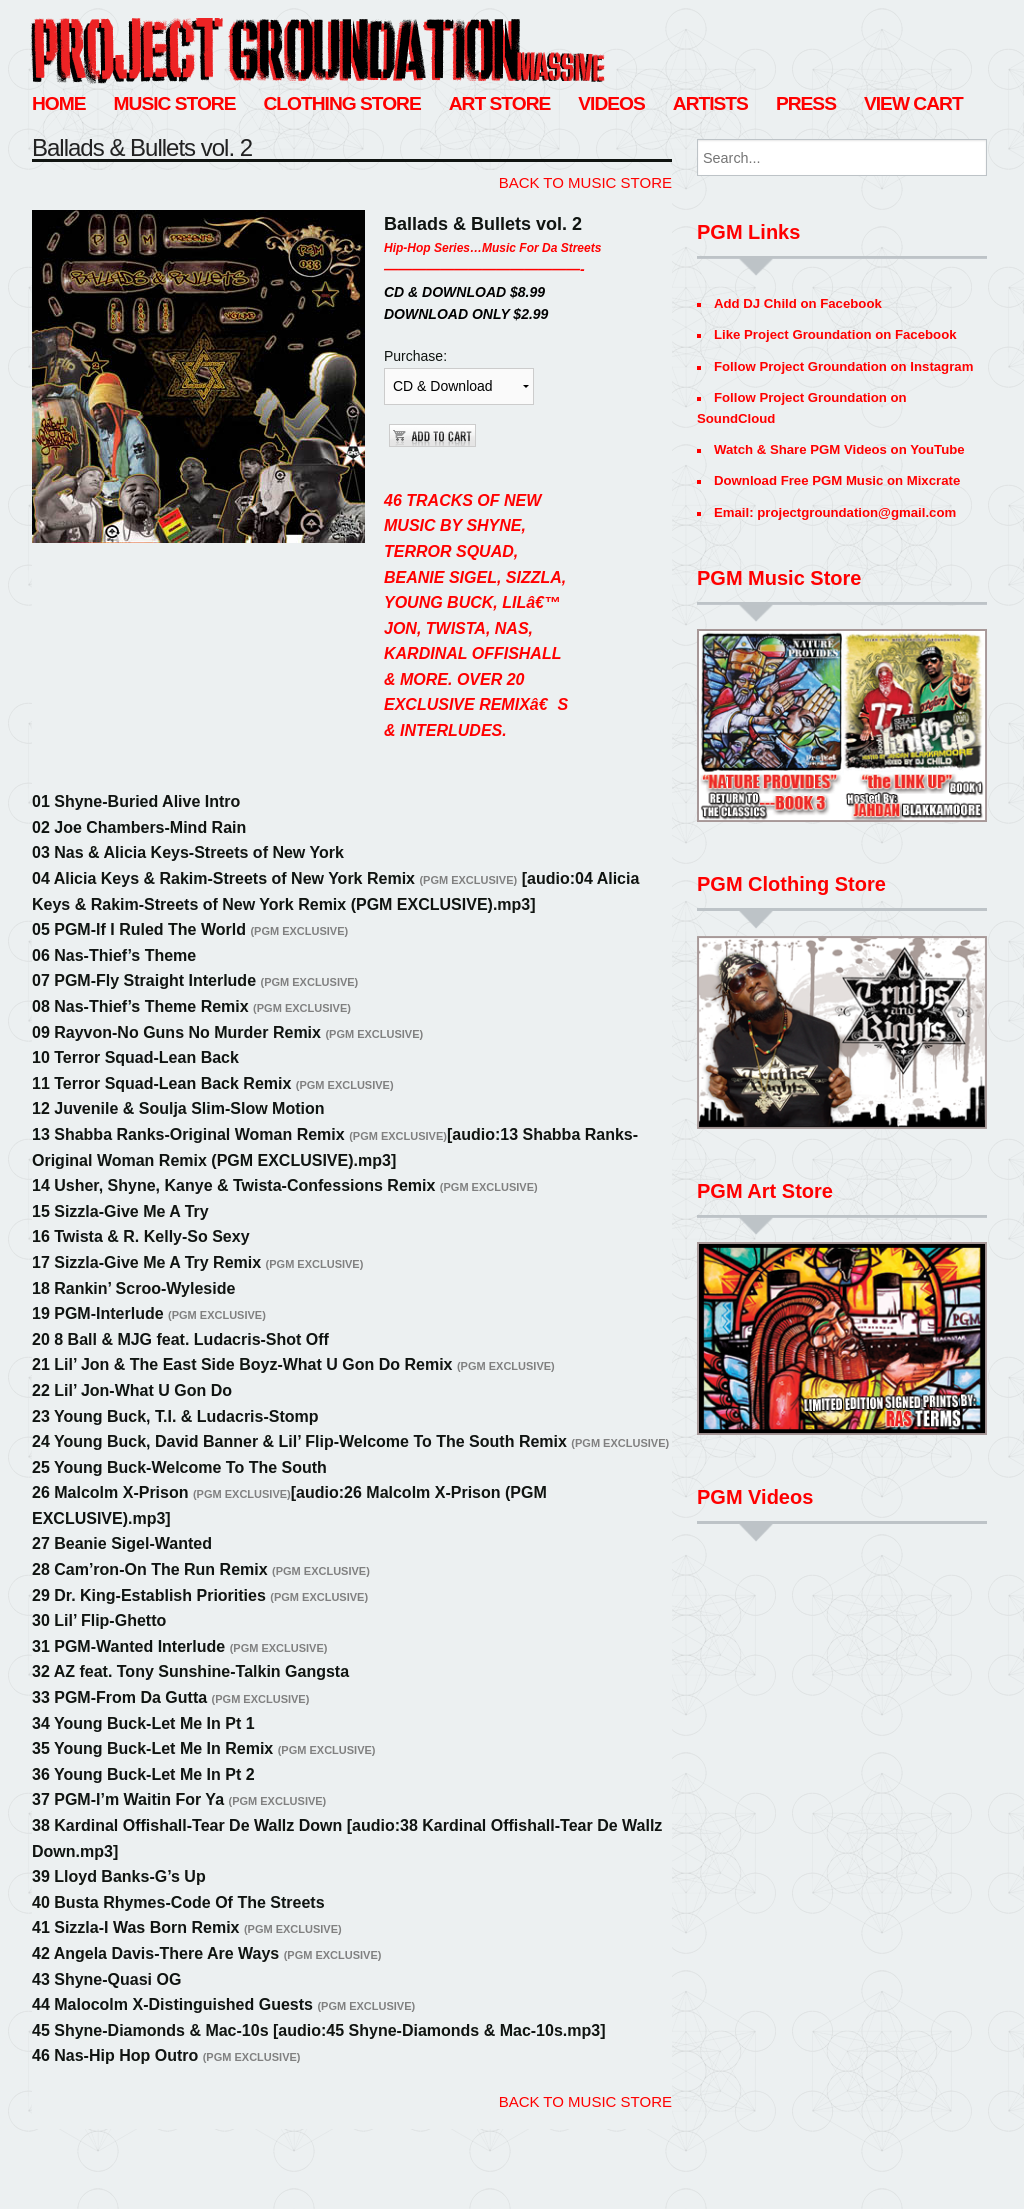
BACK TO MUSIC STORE (585, 182)
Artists (710, 103)
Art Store (500, 103)
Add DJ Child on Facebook (798, 303)
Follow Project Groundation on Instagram (843, 366)
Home (59, 103)
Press (806, 103)
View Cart (913, 103)
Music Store (175, 103)
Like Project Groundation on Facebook (835, 334)
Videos (611, 103)
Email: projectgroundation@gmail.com (835, 512)
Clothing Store (341, 103)
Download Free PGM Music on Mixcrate (837, 480)
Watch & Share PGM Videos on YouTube (839, 449)
